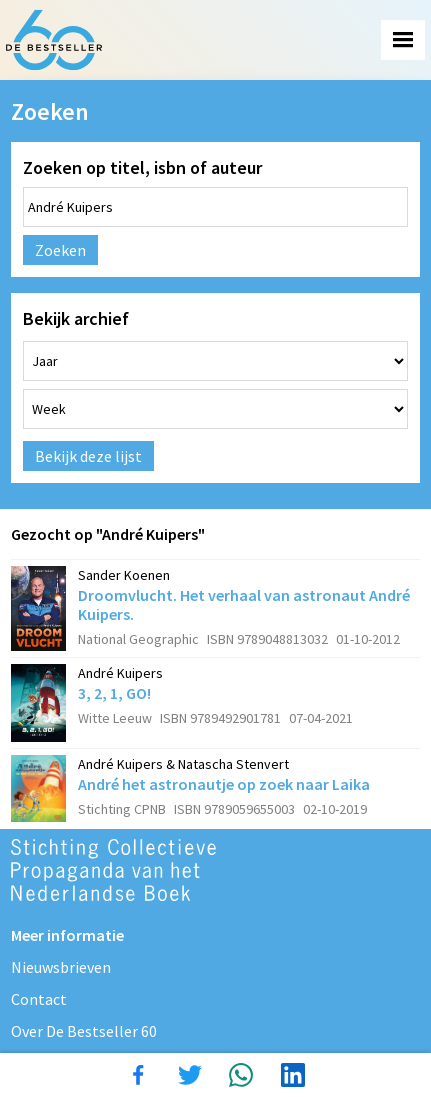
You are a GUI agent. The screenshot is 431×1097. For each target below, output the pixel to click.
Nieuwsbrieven (61, 967)
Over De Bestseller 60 (84, 1031)
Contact (39, 999)
